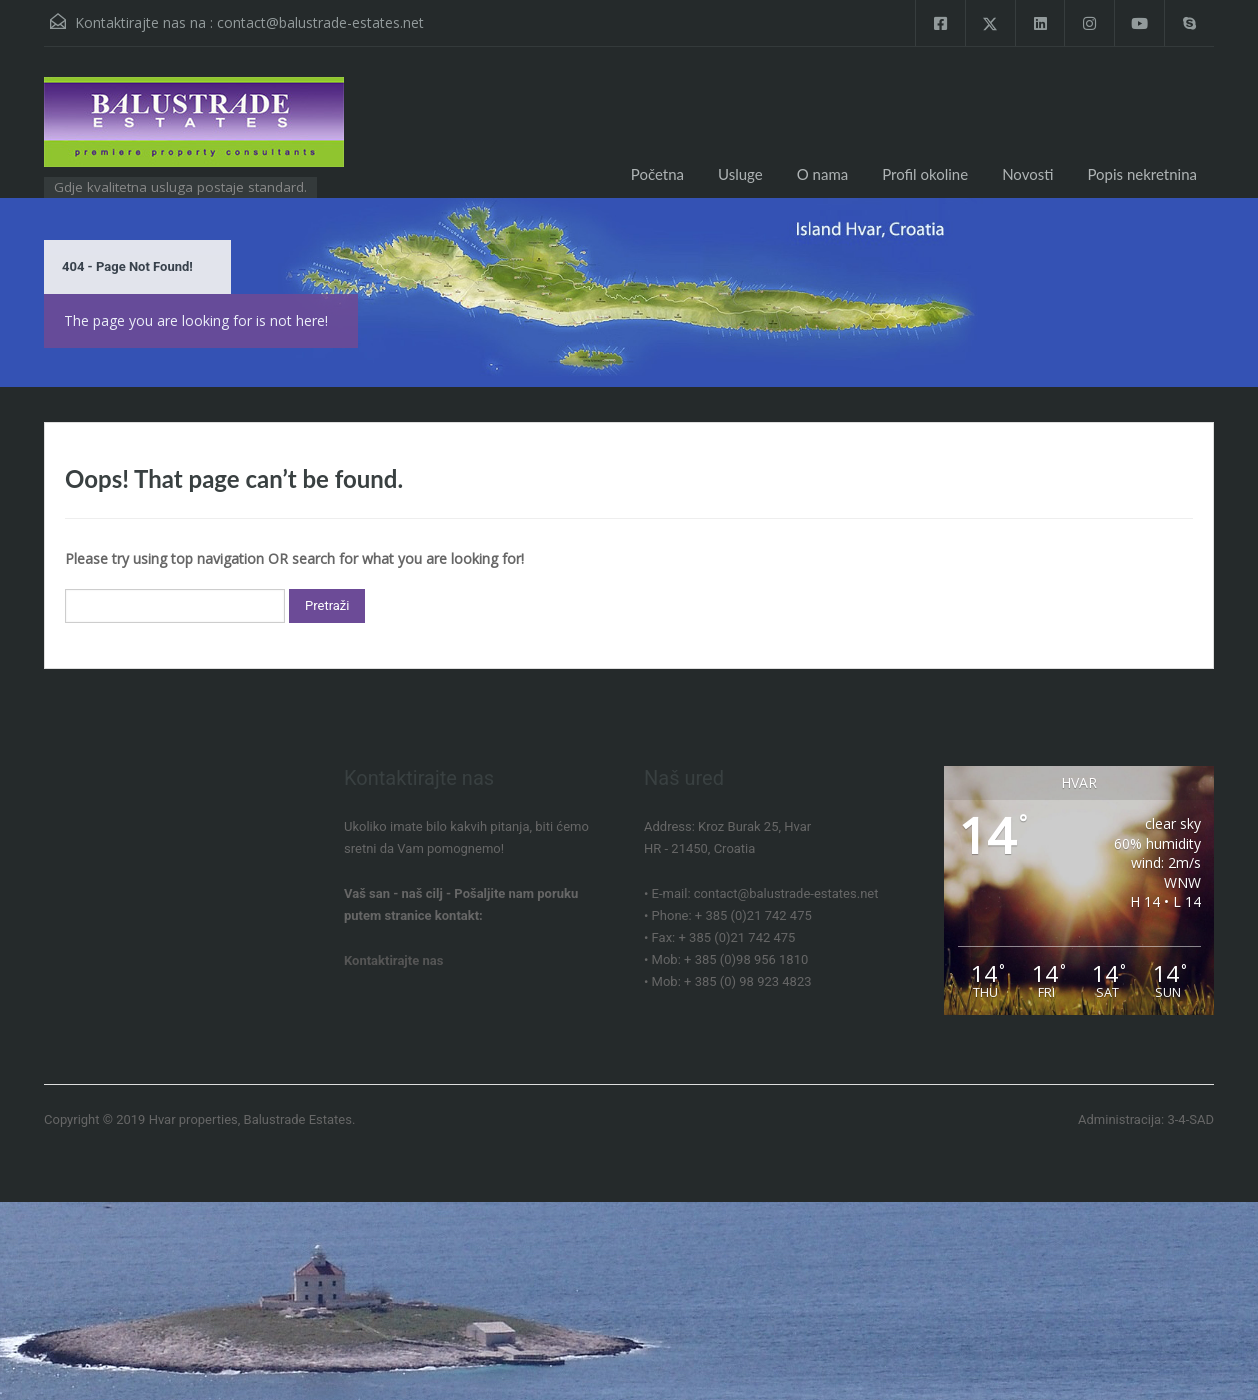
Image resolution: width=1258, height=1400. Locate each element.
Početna (657, 174)
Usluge (740, 174)
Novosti (1027, 174)
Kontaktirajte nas (393, 960)
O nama (822, 174)
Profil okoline (925, 174)
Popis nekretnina (1142, 174)
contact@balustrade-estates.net (320, 22)
